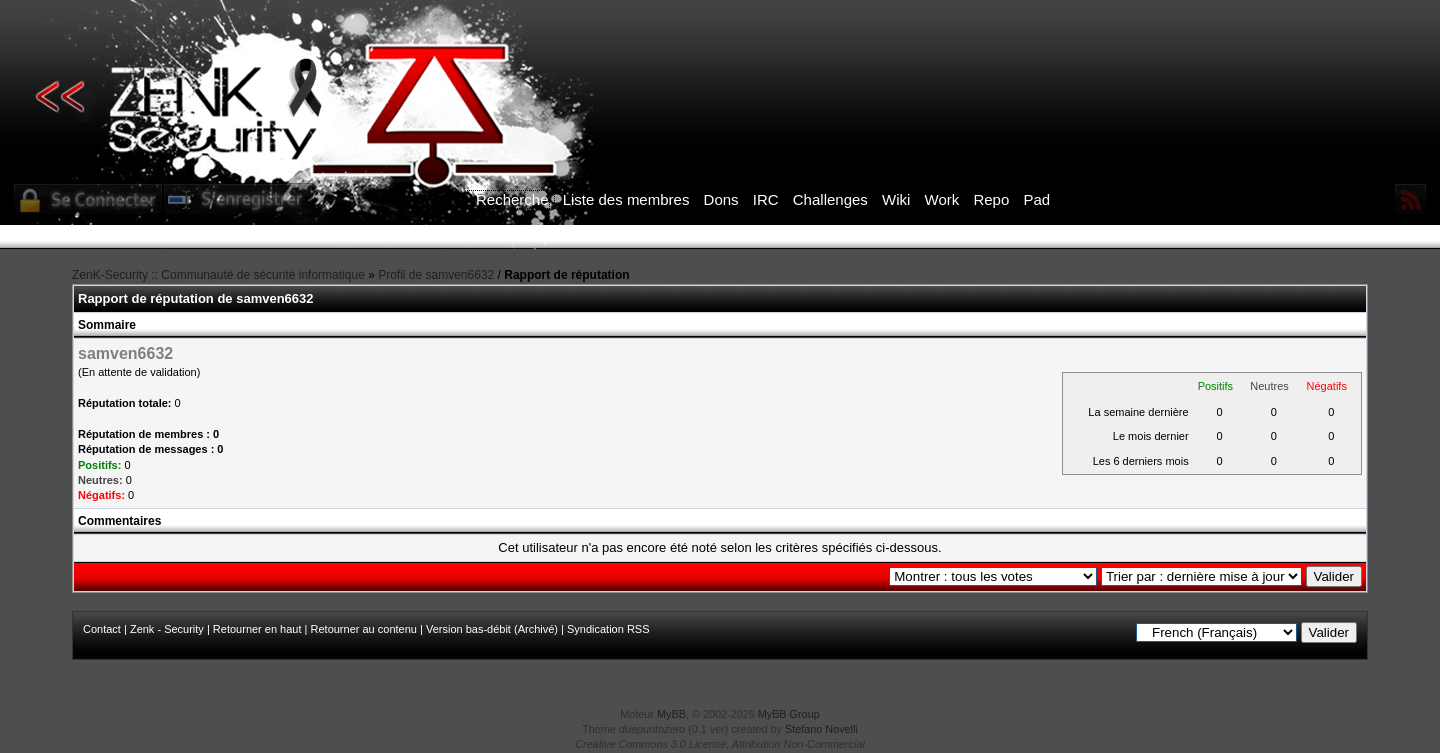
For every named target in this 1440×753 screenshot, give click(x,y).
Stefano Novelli (821, 729)
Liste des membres (626, 199)
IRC (766, 199)
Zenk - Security (167, 629)
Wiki (896, 199)
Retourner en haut (257, 629)
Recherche (512, 199)
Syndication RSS (608, 629)
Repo (991, 199)
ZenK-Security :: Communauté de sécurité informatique (218, 275)
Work (942, 199)
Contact (102, 629)
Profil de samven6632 (436, 275)
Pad (1036, 199)
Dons (721, 199)
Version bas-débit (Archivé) (492, 629)
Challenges (830, 199)
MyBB (671, 714)
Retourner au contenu (364, 629)
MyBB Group (789, 714)
